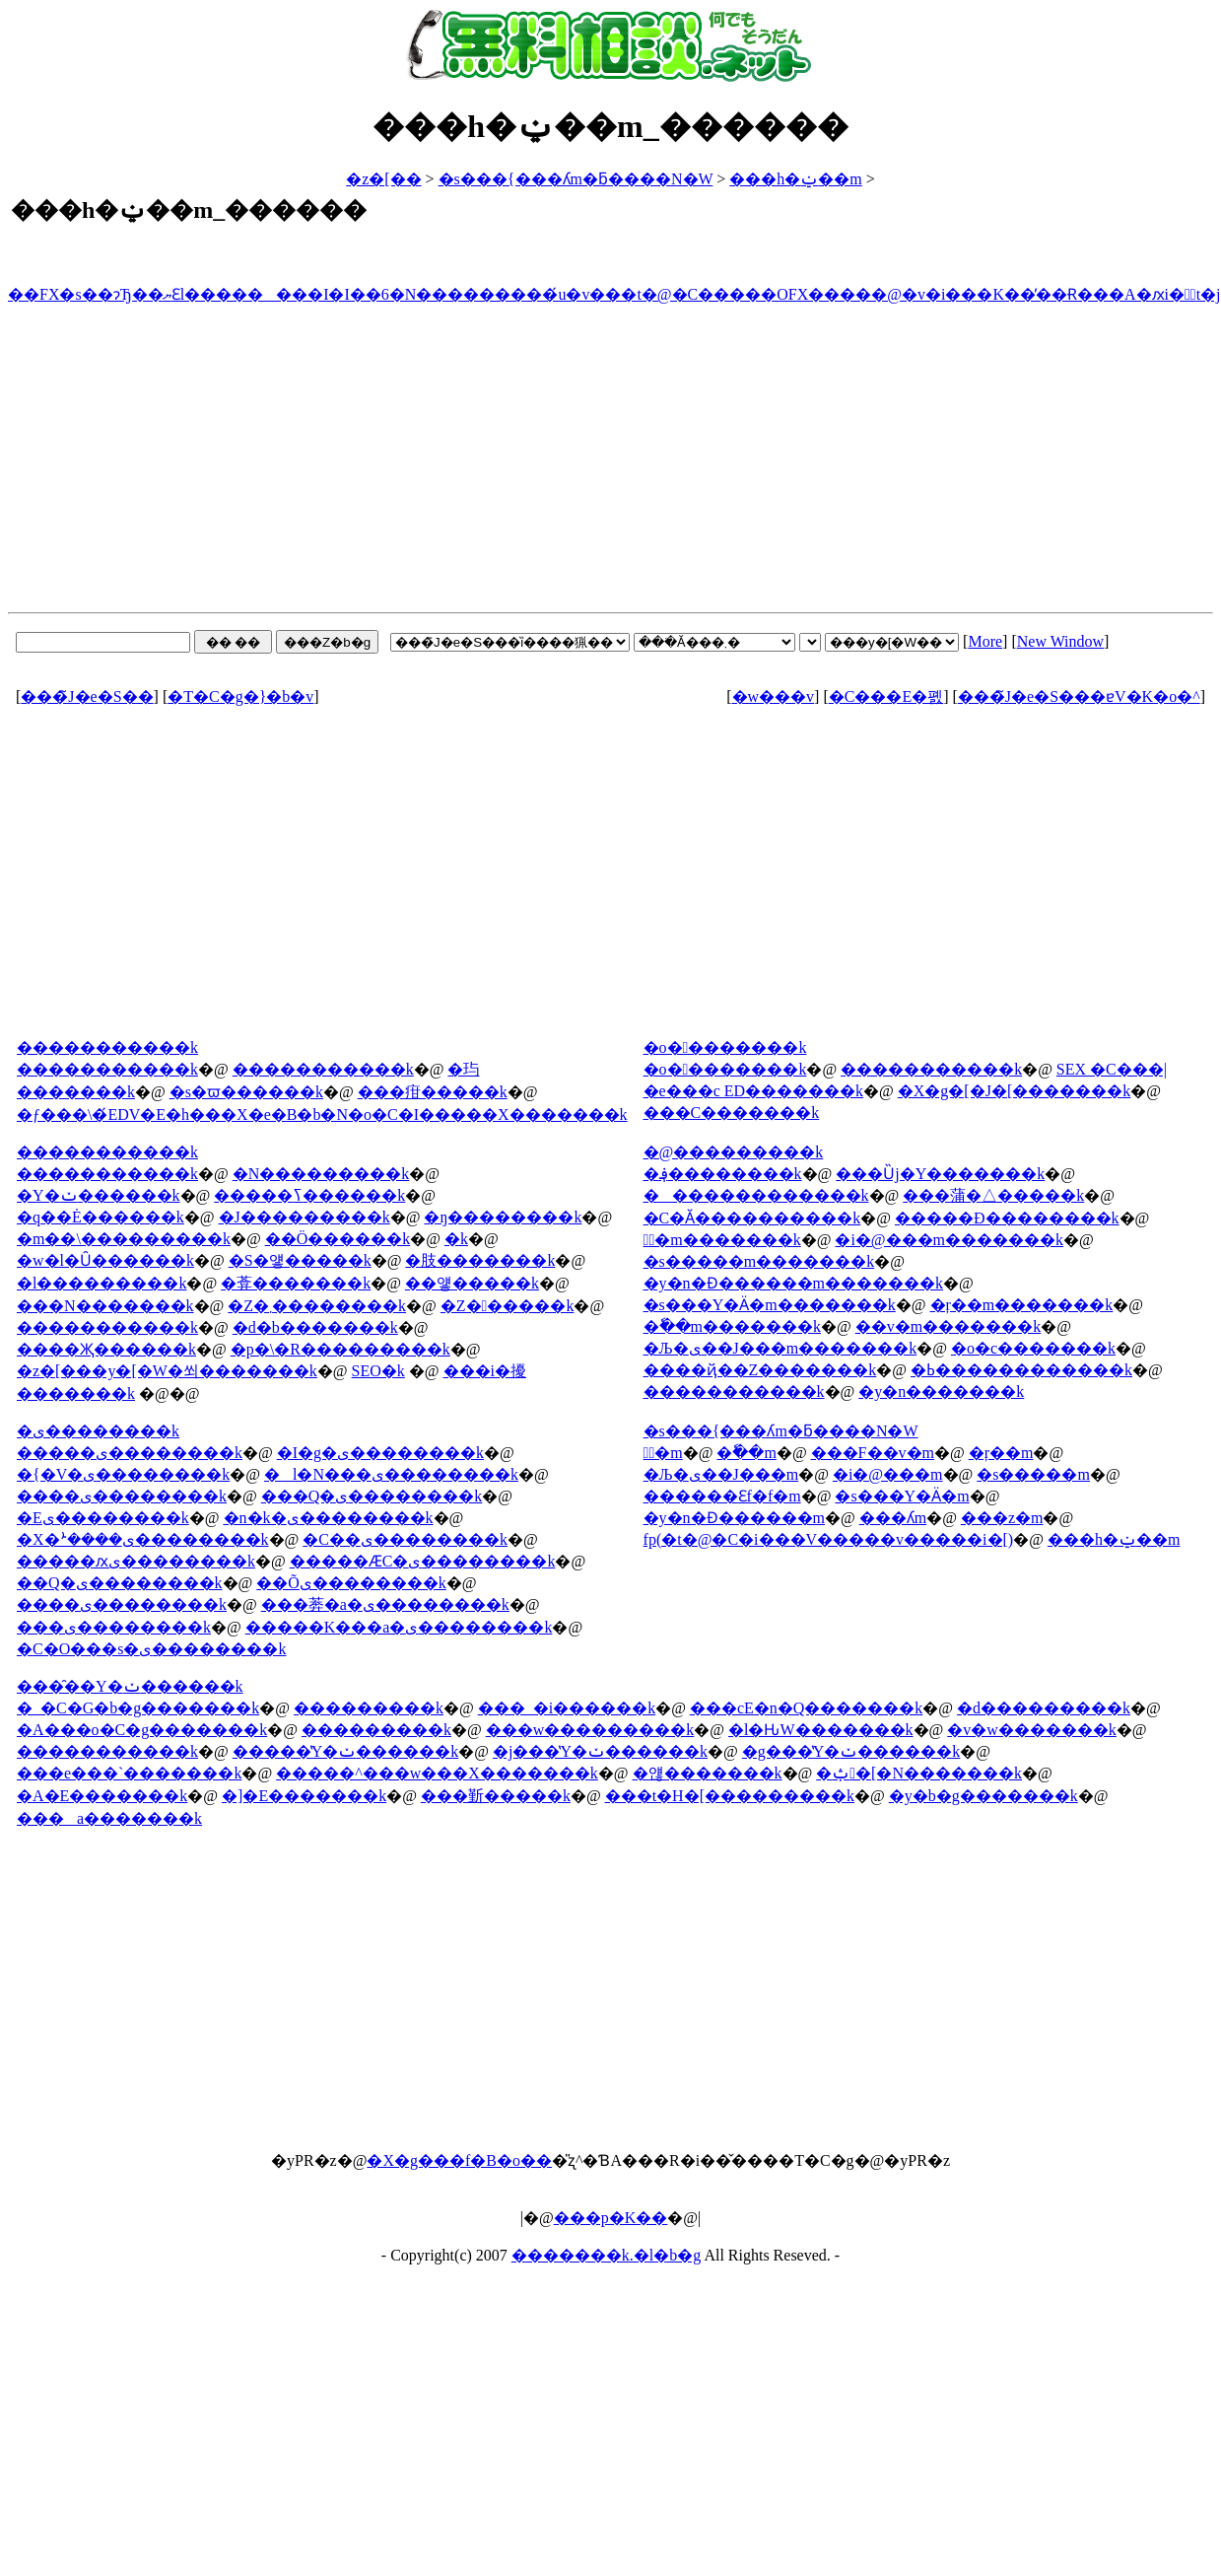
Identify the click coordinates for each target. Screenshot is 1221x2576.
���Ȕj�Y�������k (940, 1173)
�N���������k (321, 1173)
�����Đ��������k (1007, 1218)
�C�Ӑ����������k (752, 1218)
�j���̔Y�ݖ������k (600, 1751)
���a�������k (109, 1818)
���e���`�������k (129, 1773)
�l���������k (101, 1283)
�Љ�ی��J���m (721, 1474)
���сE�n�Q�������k (806, 1708)
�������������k (756, 1195)
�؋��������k (723, 1173)
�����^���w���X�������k (437, 1773)
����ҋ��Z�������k (760, 1369)
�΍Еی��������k (103, 1517)
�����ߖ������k (309, 1195)
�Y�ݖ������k (98, 1195)
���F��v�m (872, 1452)
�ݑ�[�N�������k (919, 1773)
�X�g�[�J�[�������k (1014, 1090)
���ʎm (892, 1517)
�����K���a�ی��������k (399, 1627)
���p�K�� (611, 2217)
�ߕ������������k (1021, 1369)
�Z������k (508, 1305)
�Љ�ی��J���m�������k (780, 1348)
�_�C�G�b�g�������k (138, 1708)
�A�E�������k (102, 1795)
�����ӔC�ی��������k (423, 1561)
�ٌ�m (663, 1452)
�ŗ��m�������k (1022, 1304)
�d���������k (1043, 1708)
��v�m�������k (948, 1326)
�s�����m (1033, 1474)
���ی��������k (114, 1627)
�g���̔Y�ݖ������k (851, 1751)
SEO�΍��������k (378, 1370)
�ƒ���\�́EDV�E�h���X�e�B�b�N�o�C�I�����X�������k (322, 1114)
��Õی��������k (351, 1582)
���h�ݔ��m (795, 179)
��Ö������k (338, 1238)
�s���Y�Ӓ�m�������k (770, 1304)
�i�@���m (888, 1474)
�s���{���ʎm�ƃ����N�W (576, 179)
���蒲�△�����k (993, 1195)
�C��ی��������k (405, 1539)
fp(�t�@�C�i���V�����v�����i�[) (829, 1539)
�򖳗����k (456, 1238)
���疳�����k (433, 1091)
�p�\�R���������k (340, 1349)
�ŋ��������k (502, 1217)
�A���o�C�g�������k (142, 1729)
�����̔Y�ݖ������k (346, 1751)
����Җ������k (106, 1349)
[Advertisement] (610, 460)
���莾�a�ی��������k (385, 1604)
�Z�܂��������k (317, 1305)
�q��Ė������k (100, 1217)
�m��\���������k (124, 1238)
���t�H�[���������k (729, 1795)
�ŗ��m (1001, 1452)
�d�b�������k (315, 1327)
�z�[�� (383, 179)
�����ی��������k (129, 1452)
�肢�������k (480, 1260)
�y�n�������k (941, 1391)
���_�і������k (566, 1708)
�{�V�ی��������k (123, 1474)
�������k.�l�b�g (606, 2255)
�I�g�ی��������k (380, 1452)
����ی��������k (122, 1496)
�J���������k (304, 1217)
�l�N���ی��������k (391, 1474)
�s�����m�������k (759, 1261)
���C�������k (732, 1112)
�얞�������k (707, 1773)
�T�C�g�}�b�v (240, 696)
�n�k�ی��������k (329, 1517)
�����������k (107, 1069)
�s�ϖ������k (246, 1091)
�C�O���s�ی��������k (151, 1648)
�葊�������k (296, 1283)
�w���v (773, 696)
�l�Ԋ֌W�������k (821, 1729)
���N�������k (105, 1305)
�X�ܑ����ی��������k (143, 1539)
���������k (368, 1708)
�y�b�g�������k (983, 1795)
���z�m (1002, 1517)
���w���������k (590, 1729)
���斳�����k (496, 1795)
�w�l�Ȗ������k (105, 1260)
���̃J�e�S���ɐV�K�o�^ (1079, 696)
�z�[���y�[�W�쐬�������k (167, 1370)
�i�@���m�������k (949, 1239)
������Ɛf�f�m (722, 1496)
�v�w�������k (1032, 1729)
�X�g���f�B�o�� (459, 2160)
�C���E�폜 (886, 696)
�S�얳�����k (300, 1260)
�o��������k (725, 1069)
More (985, 641)
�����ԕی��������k (136, 1561)
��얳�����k (472, 1283)
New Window (1060, 641)
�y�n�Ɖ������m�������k (793, 1283)
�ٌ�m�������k (722, 1239)
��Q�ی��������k (120, 1582)
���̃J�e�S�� (87, 696)
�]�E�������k (304, 1795)
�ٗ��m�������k (732, 1326)
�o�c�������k (1033, 1348)
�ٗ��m (746, 1452)
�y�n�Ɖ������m (734, 1517)
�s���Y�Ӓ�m (902, 1496)
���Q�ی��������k (372, 1496)
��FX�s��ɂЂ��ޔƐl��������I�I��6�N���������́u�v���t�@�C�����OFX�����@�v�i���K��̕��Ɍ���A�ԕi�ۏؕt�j (614, 294)
